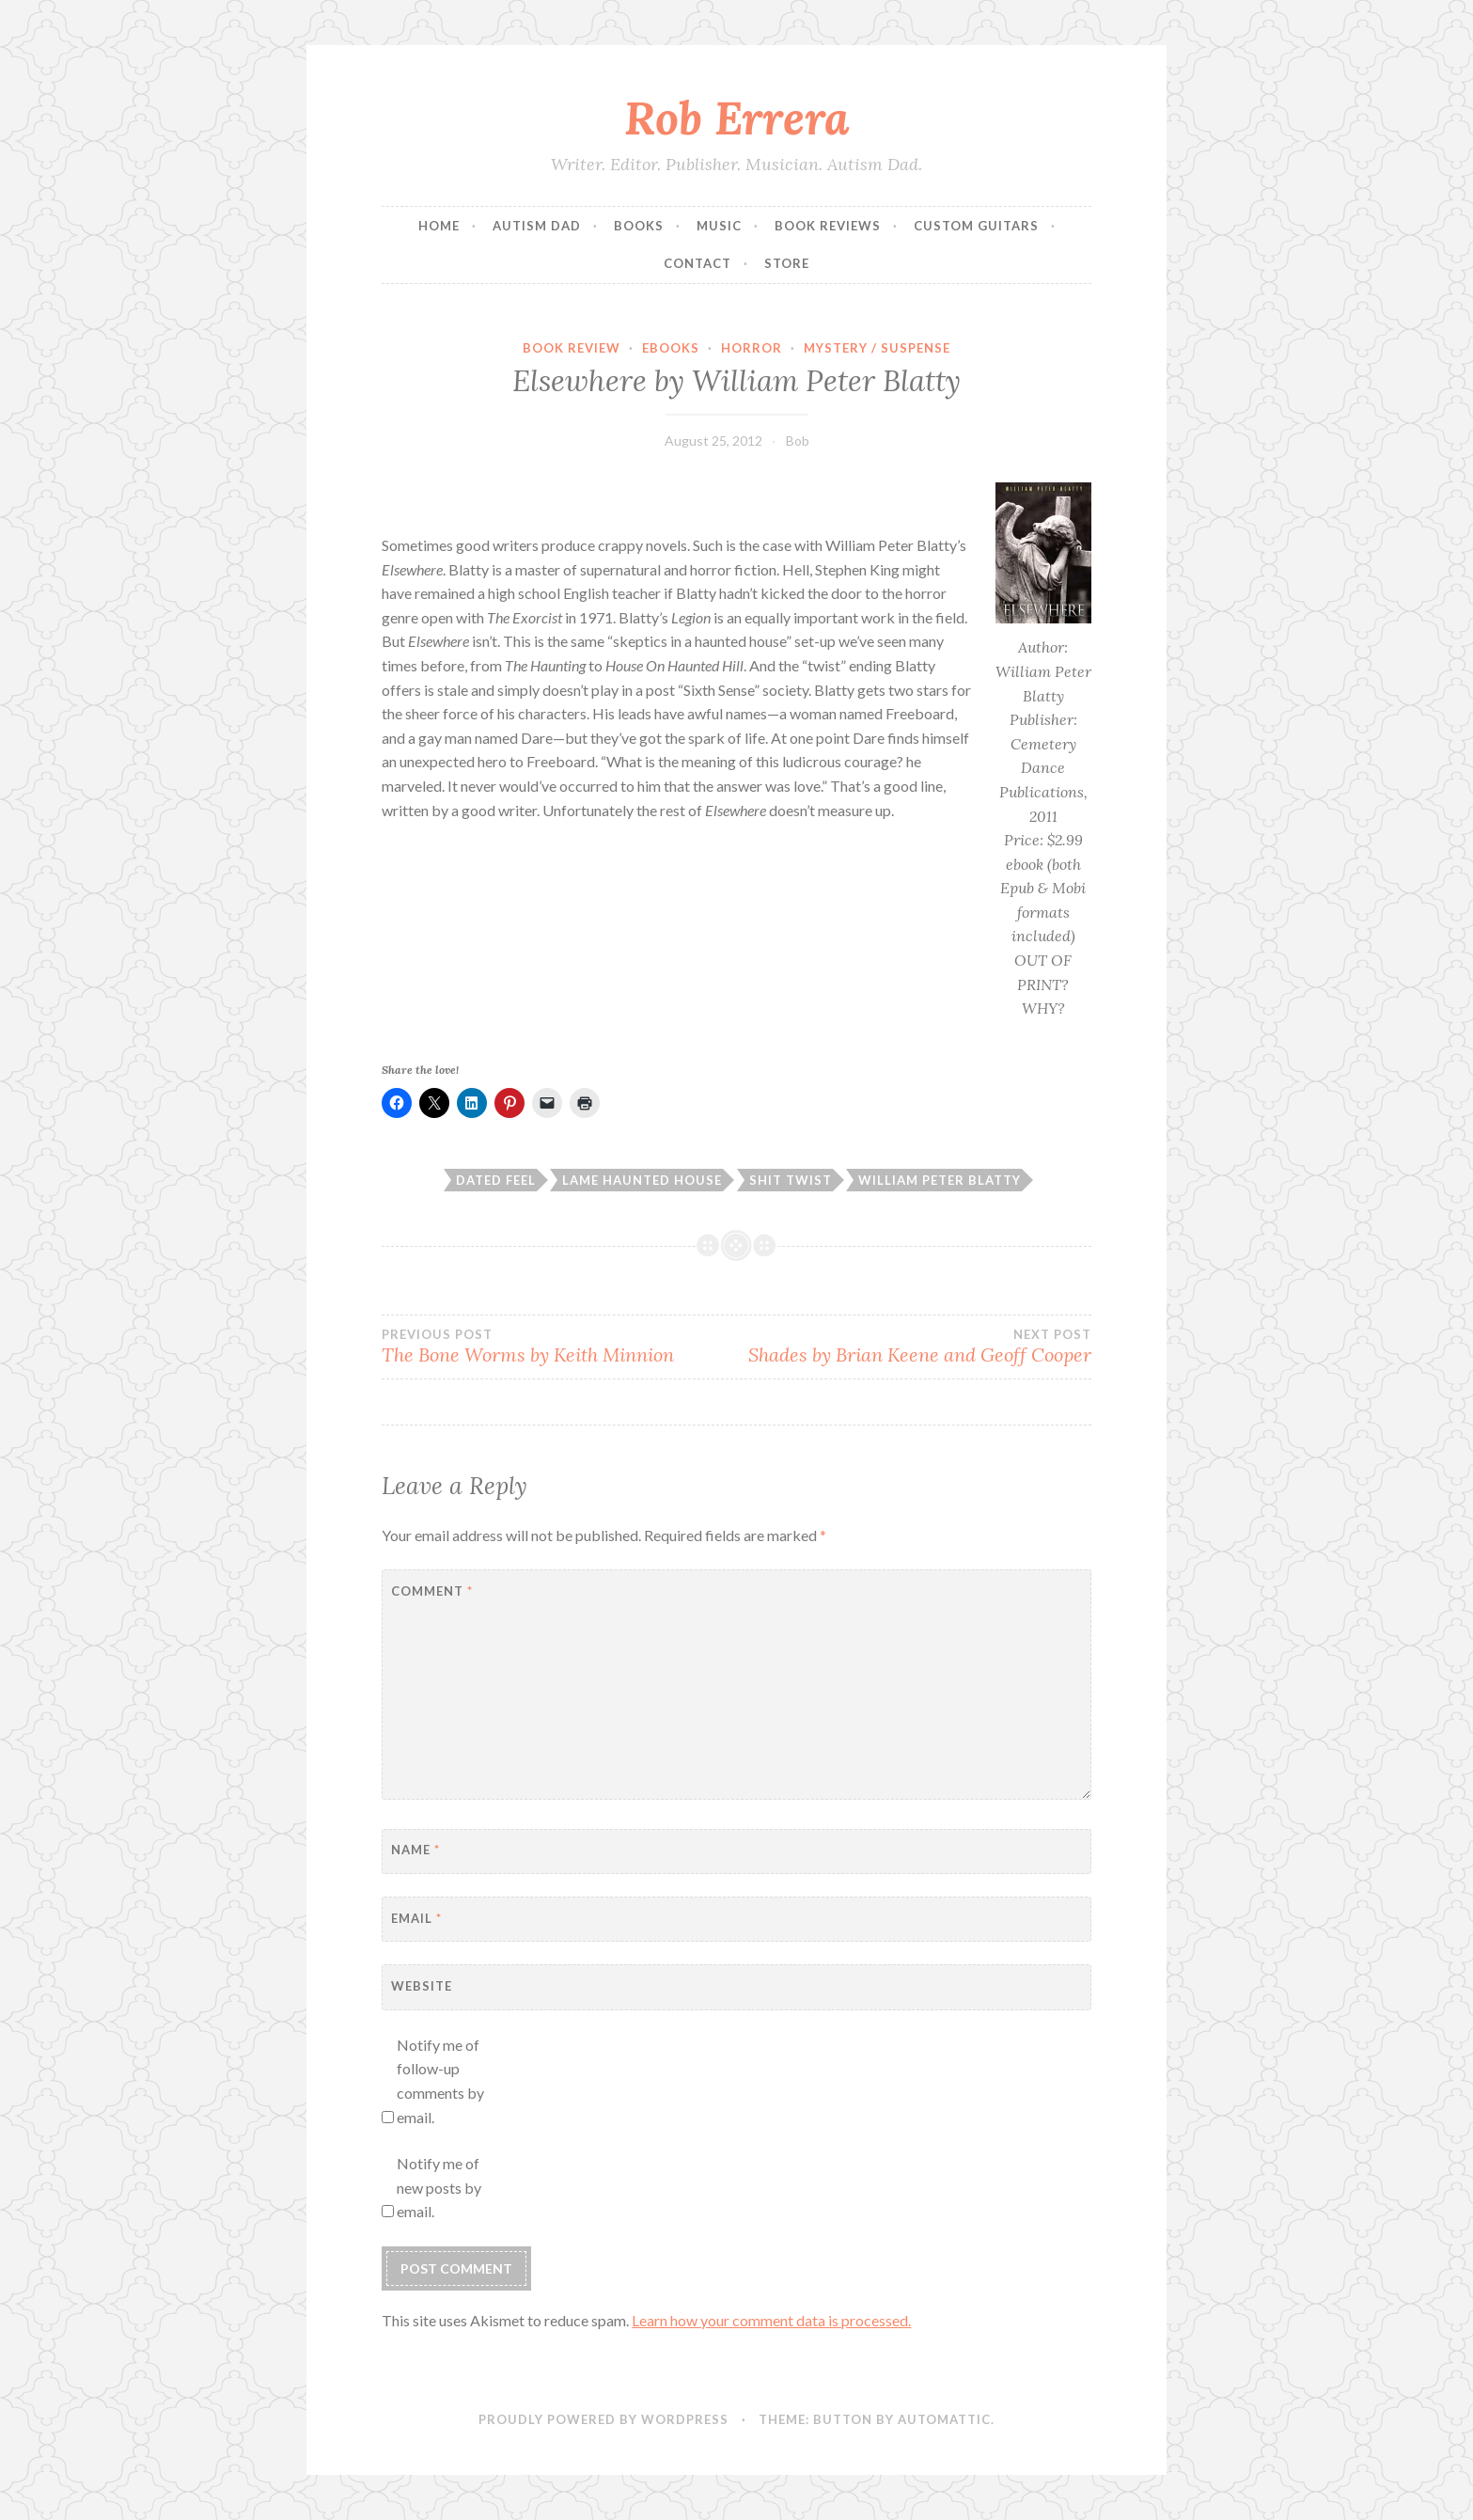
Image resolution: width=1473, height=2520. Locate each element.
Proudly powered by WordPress (603, 2419)
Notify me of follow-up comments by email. (440, 2081)
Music (719, 225)
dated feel (496, 1180)
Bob (797, 441)
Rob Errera (737, 117)
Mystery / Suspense (877, 347)
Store (786, 263)
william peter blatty (939, 1180)
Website (421, 1985)
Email (416, 1918)
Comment (432, 1591)
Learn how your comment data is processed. (771, 2320)
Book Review (571, 347)
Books (639, 225)
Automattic (944, 2419)
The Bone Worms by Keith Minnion (559, 1346)
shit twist (790, 1180)
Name (415, 1849)
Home (439, 225)
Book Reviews (828, 225)
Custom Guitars (976, 225)
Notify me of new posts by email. (439, 2187)
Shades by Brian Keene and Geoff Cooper (914, 1346)
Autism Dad (537, 225)
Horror (751, 347)
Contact (697, 263)
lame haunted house (642, 1180)
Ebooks (670, 347)
